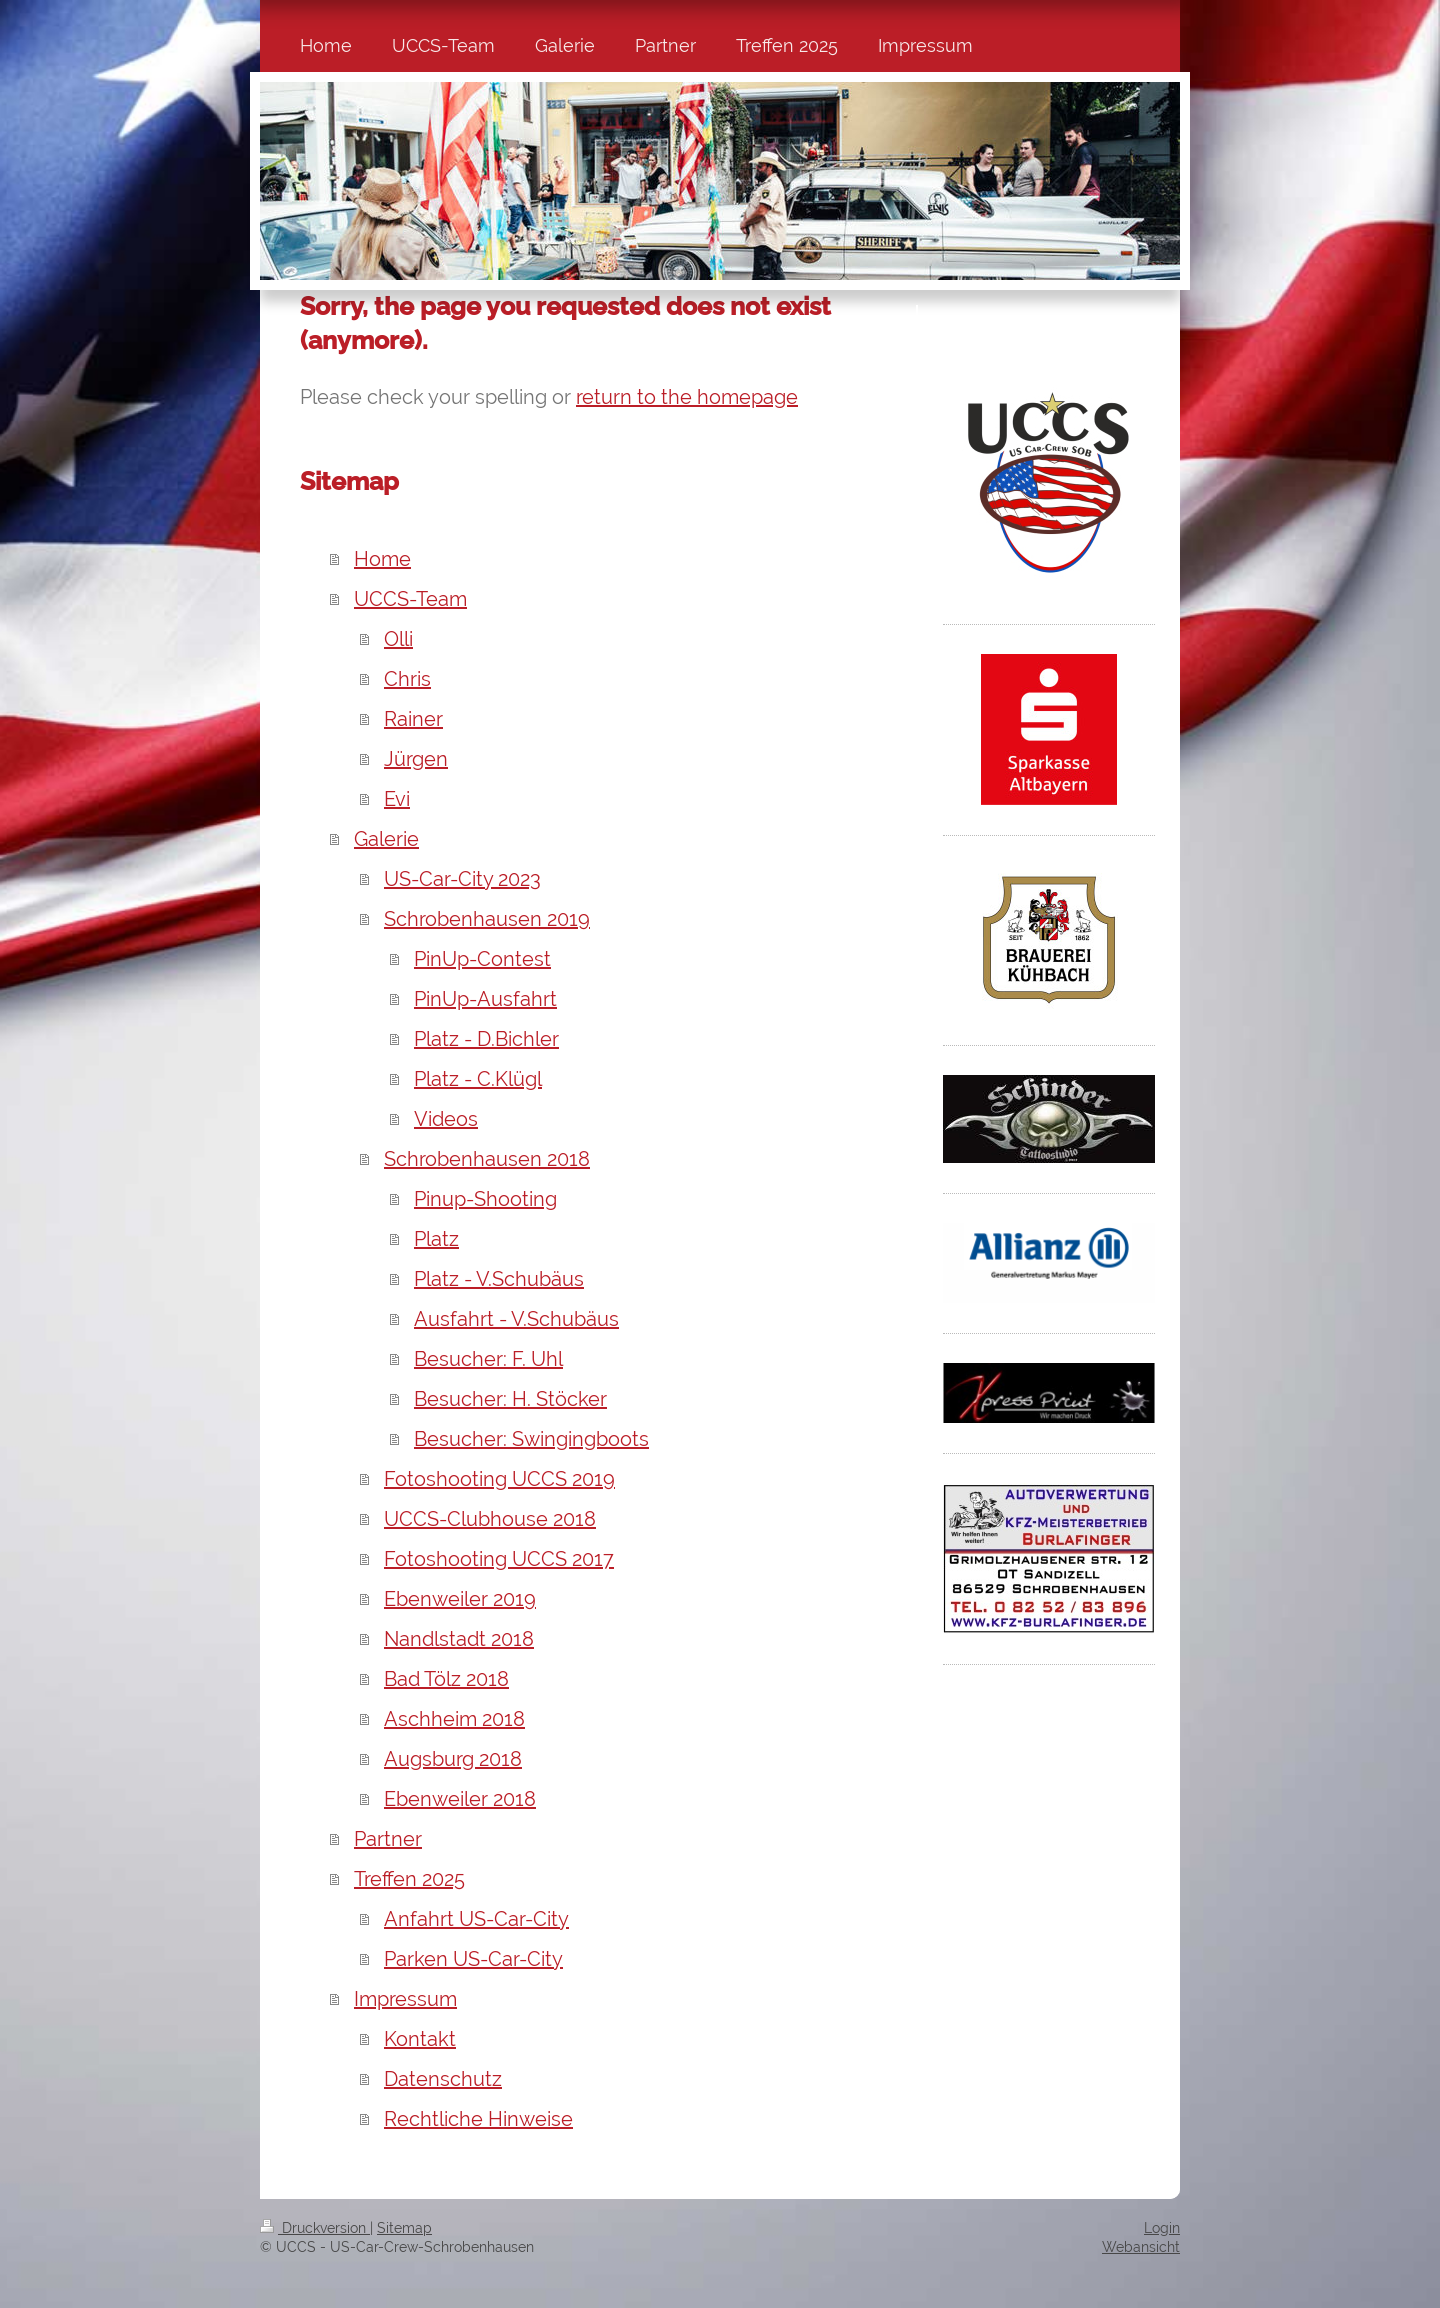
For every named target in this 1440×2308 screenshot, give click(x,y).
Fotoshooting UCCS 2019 (499, 1479)
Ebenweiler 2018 (460, 1799)
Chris (407, 679)
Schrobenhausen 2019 (487, 919)
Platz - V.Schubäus (499, 1279)
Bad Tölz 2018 (446, 1679)
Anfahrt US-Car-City (476, 1919)
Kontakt (420, 2039)
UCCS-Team (410, 599)
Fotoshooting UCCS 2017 (499, 1559)
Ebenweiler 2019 (460, 1599)
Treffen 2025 (409, 1879)
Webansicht (1141, 2247)
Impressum (405, 1999)
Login (1162, 2228)
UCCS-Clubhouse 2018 (490, 1519)
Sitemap (404, 2228)
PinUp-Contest (482, 959)
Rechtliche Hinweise (478, 2119)
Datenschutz (443, 2079)
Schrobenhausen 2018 (487, 1159)
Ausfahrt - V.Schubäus (516, 1319)
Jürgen (416, 759)
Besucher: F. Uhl (488, 1359)
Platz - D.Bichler (486, 1039)
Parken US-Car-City (473, 1959)
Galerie (386, 839)
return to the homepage (687, 397)
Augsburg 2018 (453, 1759)
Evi (397, 799)
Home (382, 559)
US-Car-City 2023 (462, 879)
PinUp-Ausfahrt (485, 999)
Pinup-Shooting (485, 1199)
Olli (398, 639)
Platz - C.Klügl (478, 1079)
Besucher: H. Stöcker (510, 1399)
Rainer (413, 719)
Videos (446, 1119)
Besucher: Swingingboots (531, 1439)
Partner (388, 1839)
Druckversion (315, 2228)
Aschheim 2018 (454, 1719)
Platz (436, 1239)
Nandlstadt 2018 (459, 1639)
